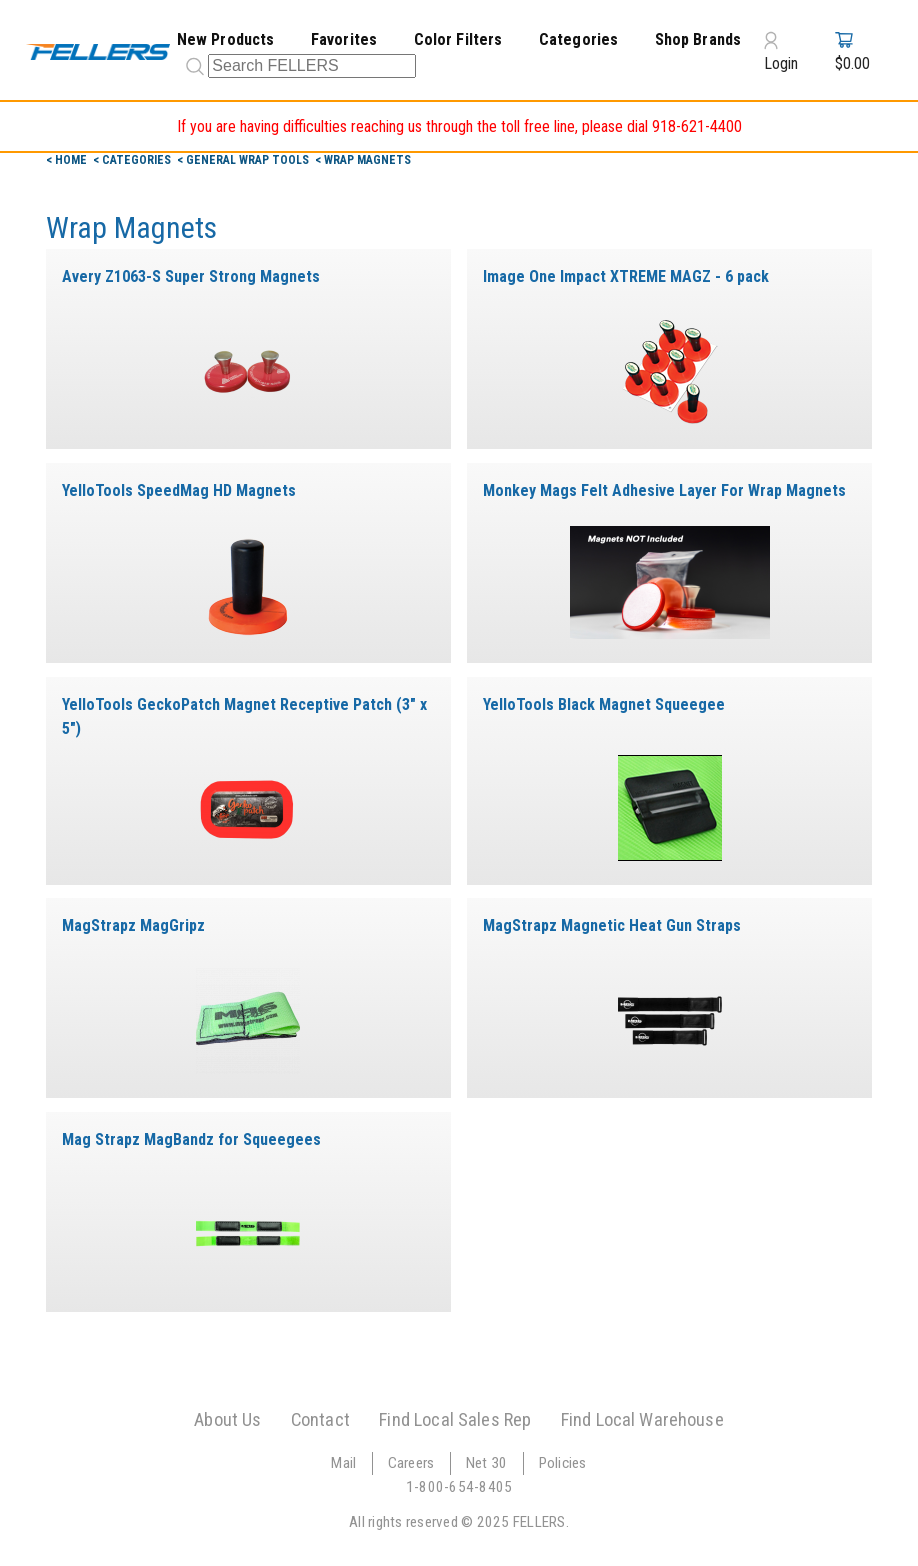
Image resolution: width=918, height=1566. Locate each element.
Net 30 (487, 1463)
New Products (226, 39)
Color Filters (458, 39)
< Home (68, 160)
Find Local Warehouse (642, 1419)
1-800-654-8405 (459, 1487)
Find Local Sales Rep (455, 1419)
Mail (343, 1463)
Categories (579, 39)
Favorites (344, 39)
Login (781, 51)
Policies (563, 1463)
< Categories (133, 160)
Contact (320, 1419)
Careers (411, 1463)
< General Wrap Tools (244, 160)
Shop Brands (698, 39)
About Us (227, 1419)
